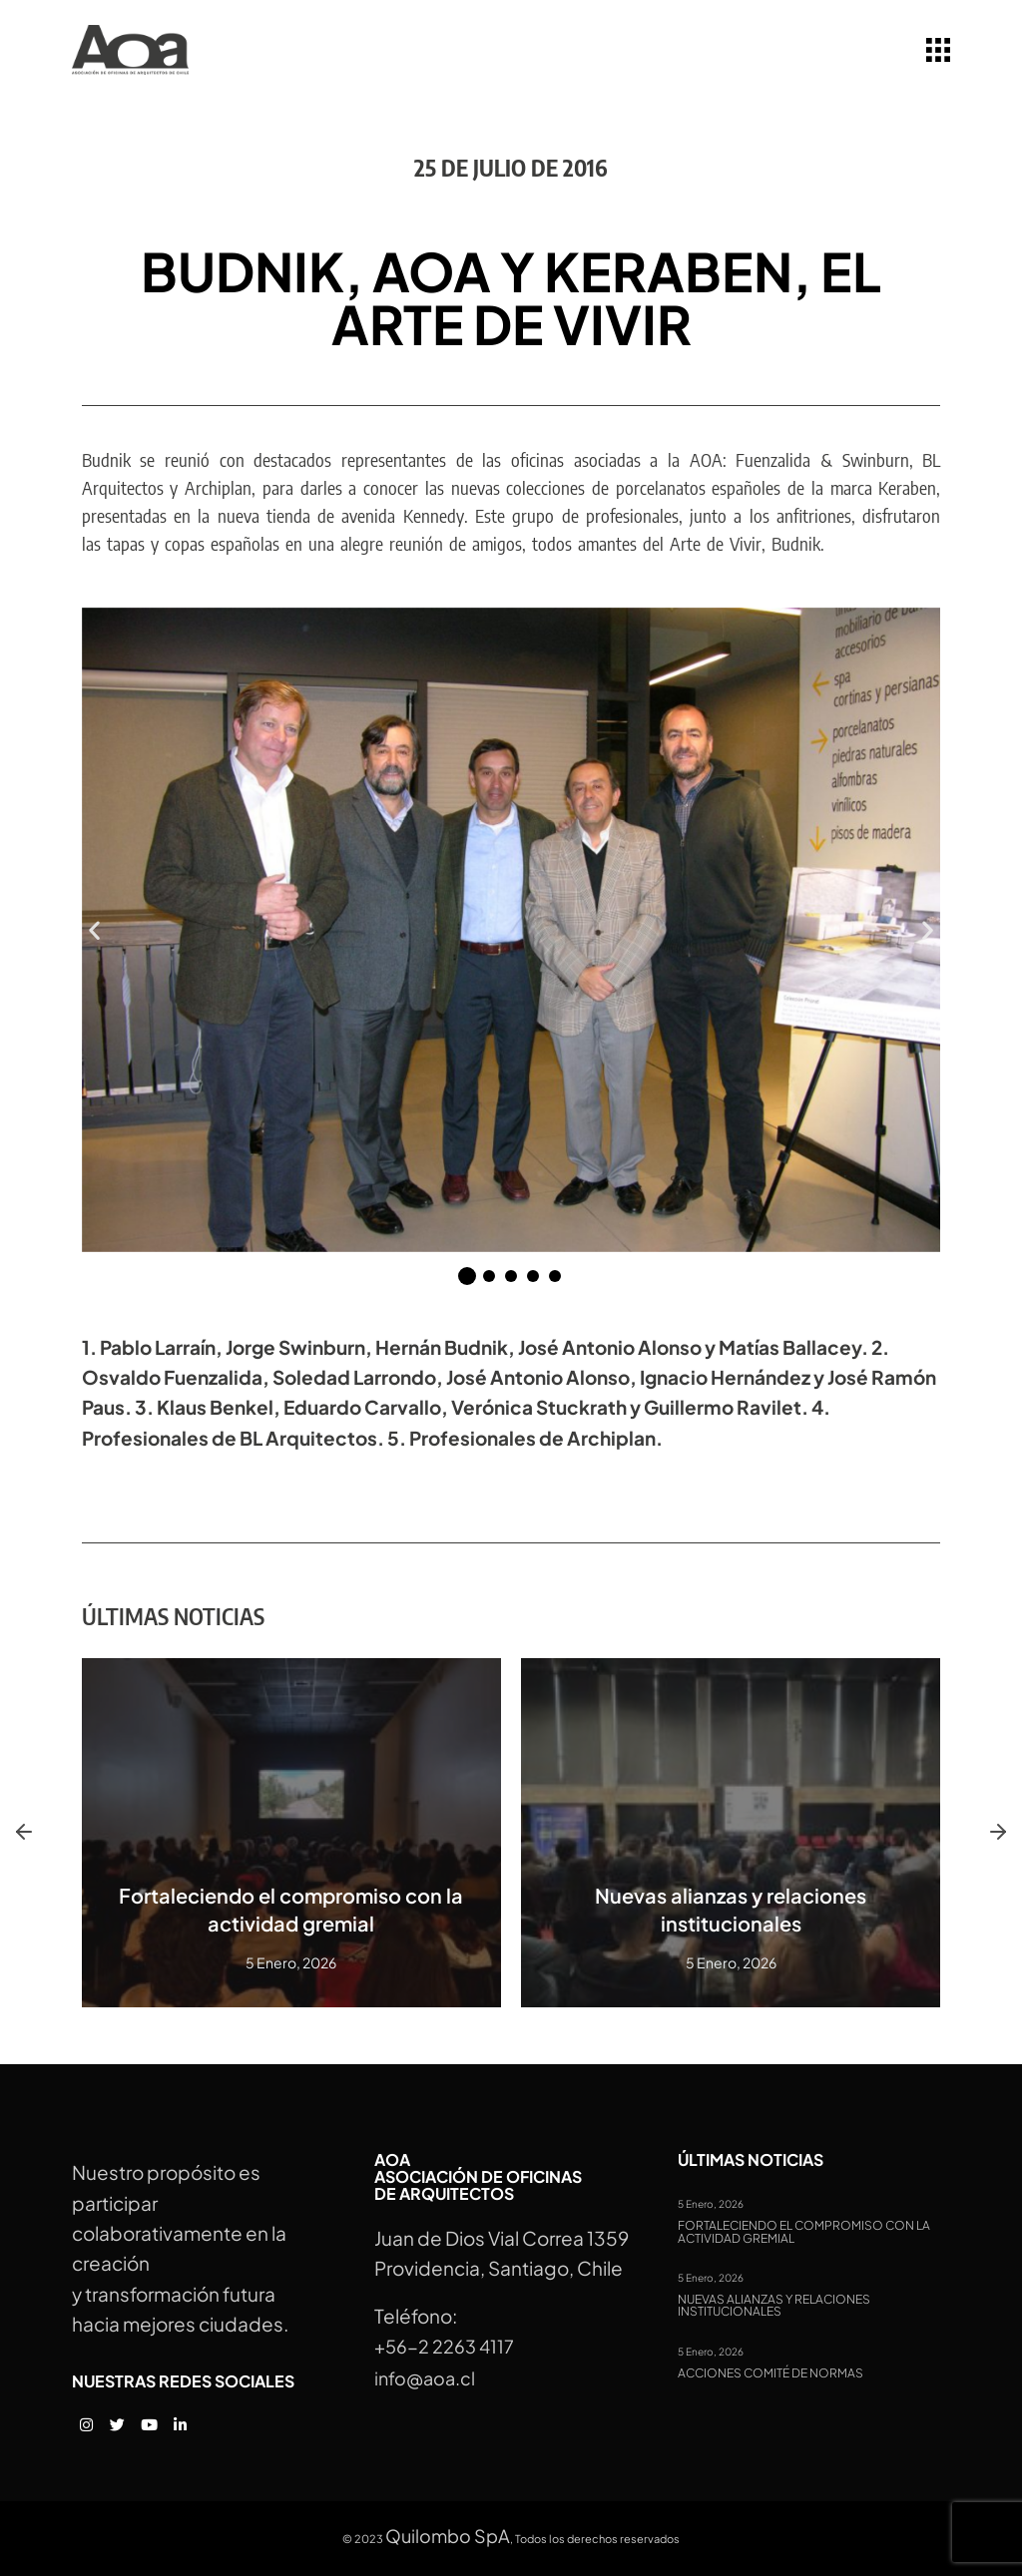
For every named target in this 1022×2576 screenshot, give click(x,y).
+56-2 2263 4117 (444, 2346)
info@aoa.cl (424, 2377)
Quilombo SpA (447, 2535)
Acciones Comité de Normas (770, 2373)
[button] (94, 929)
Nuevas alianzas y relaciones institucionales (774, 2306)
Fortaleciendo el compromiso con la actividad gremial (804, 2232)
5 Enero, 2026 (711, 2204)
